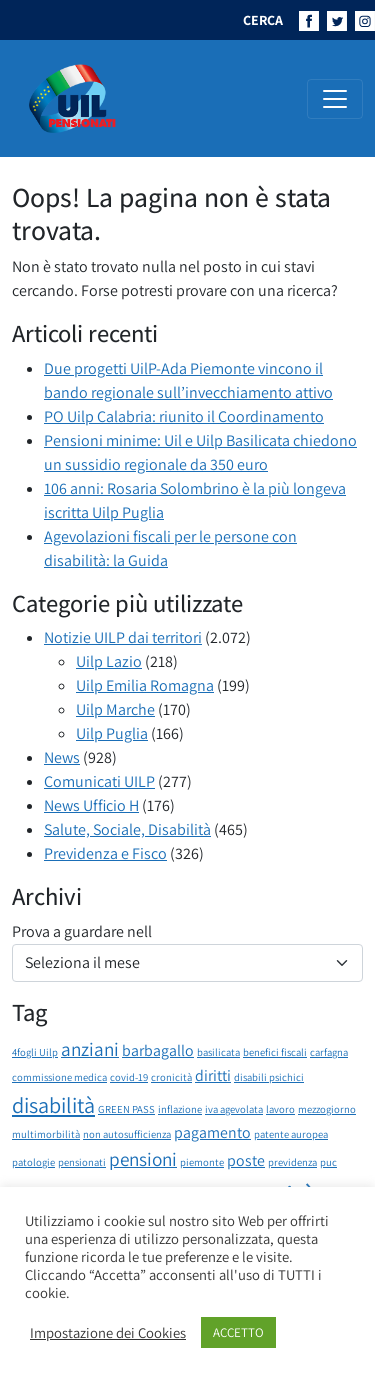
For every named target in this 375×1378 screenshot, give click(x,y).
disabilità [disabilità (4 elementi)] (53, 1104)
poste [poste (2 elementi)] (246, 1160)
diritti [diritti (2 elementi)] (213, 1075)
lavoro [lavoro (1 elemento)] (280, 1109)
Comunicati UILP (99, 781)
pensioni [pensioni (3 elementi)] (143, 1159)
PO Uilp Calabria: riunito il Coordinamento (184, 416)
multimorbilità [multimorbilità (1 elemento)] (46, 1134)
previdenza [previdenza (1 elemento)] (292, 1162)
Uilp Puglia (112, 733)
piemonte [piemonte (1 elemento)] (202, 1162)
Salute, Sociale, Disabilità (127, 829)
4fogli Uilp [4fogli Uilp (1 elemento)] (35, 1052)
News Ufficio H (91, 805)
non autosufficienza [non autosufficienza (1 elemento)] (127, 1134)
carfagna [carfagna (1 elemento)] (329, 1052)
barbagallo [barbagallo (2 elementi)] (158, 1050)
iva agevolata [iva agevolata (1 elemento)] (234, 1109)
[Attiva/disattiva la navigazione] (335, 99)
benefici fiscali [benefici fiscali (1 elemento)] (275, 1052)
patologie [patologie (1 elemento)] (33, 1162)
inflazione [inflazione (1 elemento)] (180, 1109)
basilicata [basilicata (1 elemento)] (218, 1052)
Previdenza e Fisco (105, 853)
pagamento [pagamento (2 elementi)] (212, 1132)
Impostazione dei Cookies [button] (108, 1333)
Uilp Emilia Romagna (145, 685)
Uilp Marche (115, 709)
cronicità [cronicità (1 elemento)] (171, 1077)
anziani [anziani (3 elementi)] (90, 1049)
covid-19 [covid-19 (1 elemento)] (129, 1077)
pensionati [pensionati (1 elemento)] (82, 1162)
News (62, 757)
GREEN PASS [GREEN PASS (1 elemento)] (126, 1109)
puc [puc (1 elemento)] (328, 1162)
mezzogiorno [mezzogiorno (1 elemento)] (327, 1109)
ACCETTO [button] (238, 1332)
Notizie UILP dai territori (123, 637)
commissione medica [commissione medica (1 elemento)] (59, 1077)
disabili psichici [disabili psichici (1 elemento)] (269, 1077)
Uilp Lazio (109, 661)
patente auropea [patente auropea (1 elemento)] (291, 1134)
